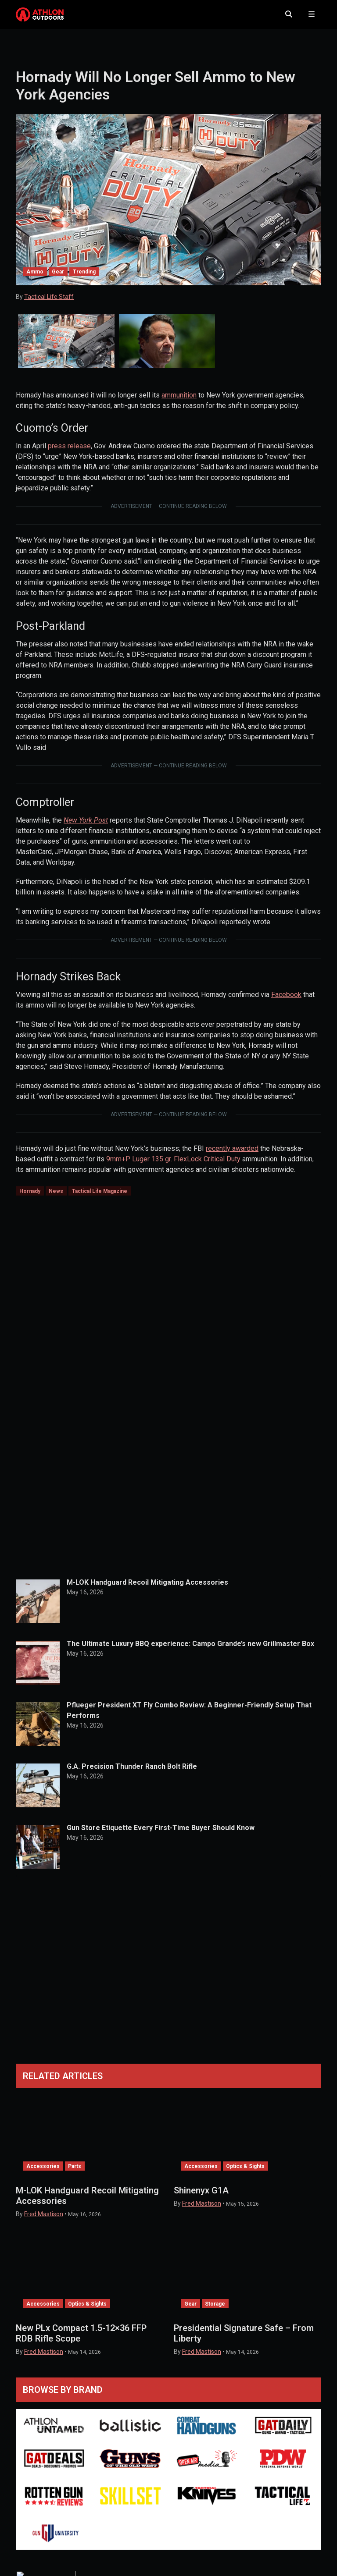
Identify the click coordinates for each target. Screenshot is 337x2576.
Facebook (286, 1001)
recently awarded (232, 1155)
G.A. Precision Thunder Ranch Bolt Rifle (132, 1773)
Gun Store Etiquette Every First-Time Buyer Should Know (161, 1835)
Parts (74, 2173)
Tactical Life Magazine (99, 1198)
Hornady (29, 1198)
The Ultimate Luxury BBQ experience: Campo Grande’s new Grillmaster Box (190, 1650)
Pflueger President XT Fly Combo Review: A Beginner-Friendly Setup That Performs (189, 1717)
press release (69, 453)
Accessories (43, 2173)
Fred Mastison (43, 2221)
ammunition (179, 402)
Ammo (34, 279)
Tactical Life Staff (49, 303)
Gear (58, 279)
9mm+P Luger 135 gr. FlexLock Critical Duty (173, 1166)
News (56, 1198)
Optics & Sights (245, 2173)
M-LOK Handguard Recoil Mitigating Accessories (147, 1589)
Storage (215, 2311)
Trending (84, 279)
